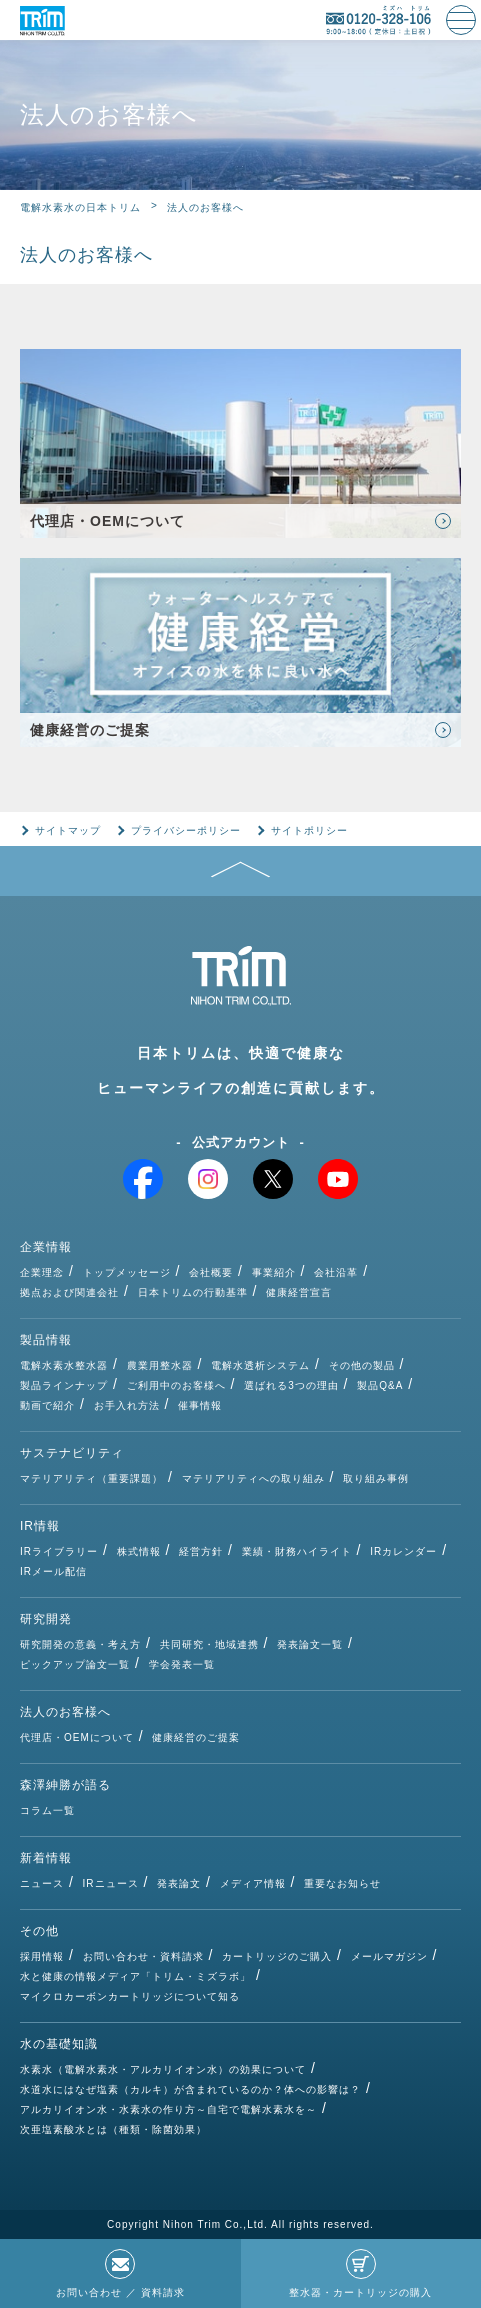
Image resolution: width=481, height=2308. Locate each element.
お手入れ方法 (127, 1405)
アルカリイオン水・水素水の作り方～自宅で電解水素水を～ (168, 2109)
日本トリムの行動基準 (193, 1292)
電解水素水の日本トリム (80, 208)
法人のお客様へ (65, 1712)
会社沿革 (336, 1272)
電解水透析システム (260, 1365)
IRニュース (111, 1883)
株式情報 (139, 1551)
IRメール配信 (53, 1571)
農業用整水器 (160, 1365)
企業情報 (46, 1247)
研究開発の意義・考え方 (80, 1644)
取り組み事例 (376, 1478)
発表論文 (179, 1883)
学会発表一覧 (182, 1664)
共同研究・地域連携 (209, 1644)
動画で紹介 (47, 1405)
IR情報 (40, 1526)
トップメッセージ (127, 1272)
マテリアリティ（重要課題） (91, 1478)
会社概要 (211, 1272)
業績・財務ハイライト (297, 1551)
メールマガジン (389, 1956)
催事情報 (200, 1405)
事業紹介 (274, 1272)
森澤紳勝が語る (65, 1785)
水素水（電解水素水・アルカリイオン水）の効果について (163, 2069)
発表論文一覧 (310, 1644)
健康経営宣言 (299, 1292)
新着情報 (46, 1858)
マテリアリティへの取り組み (253, 1478)
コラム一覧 (47, 1810)
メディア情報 (253, 1883)
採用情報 (42, 1956)
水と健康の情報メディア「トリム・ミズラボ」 (135, 1976)
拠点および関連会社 (69, 1292)
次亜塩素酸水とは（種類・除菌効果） (113, 2129)
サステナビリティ (72, 1453)
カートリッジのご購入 (277, 1956)
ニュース (42, 1883)
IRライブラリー (59, 1551)
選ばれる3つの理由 (291, 1385)
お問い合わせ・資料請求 (143, 1956)
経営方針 (201, 1551)
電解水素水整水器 (64, 1365)
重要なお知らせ (342, 1883)
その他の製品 (362, 1365)
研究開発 (46, 1619)
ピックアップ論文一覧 (75, 1664)
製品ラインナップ (64, 1385)
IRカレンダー (403, 1551)
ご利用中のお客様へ (176, 1385)
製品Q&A (380, 1385)
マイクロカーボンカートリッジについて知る (130, 1996)
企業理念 (42, 1272)
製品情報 (46, 1340)
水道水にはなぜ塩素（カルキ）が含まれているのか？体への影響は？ (190, 2089)
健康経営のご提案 (196, 1737)
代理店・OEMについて (77, 1737)
